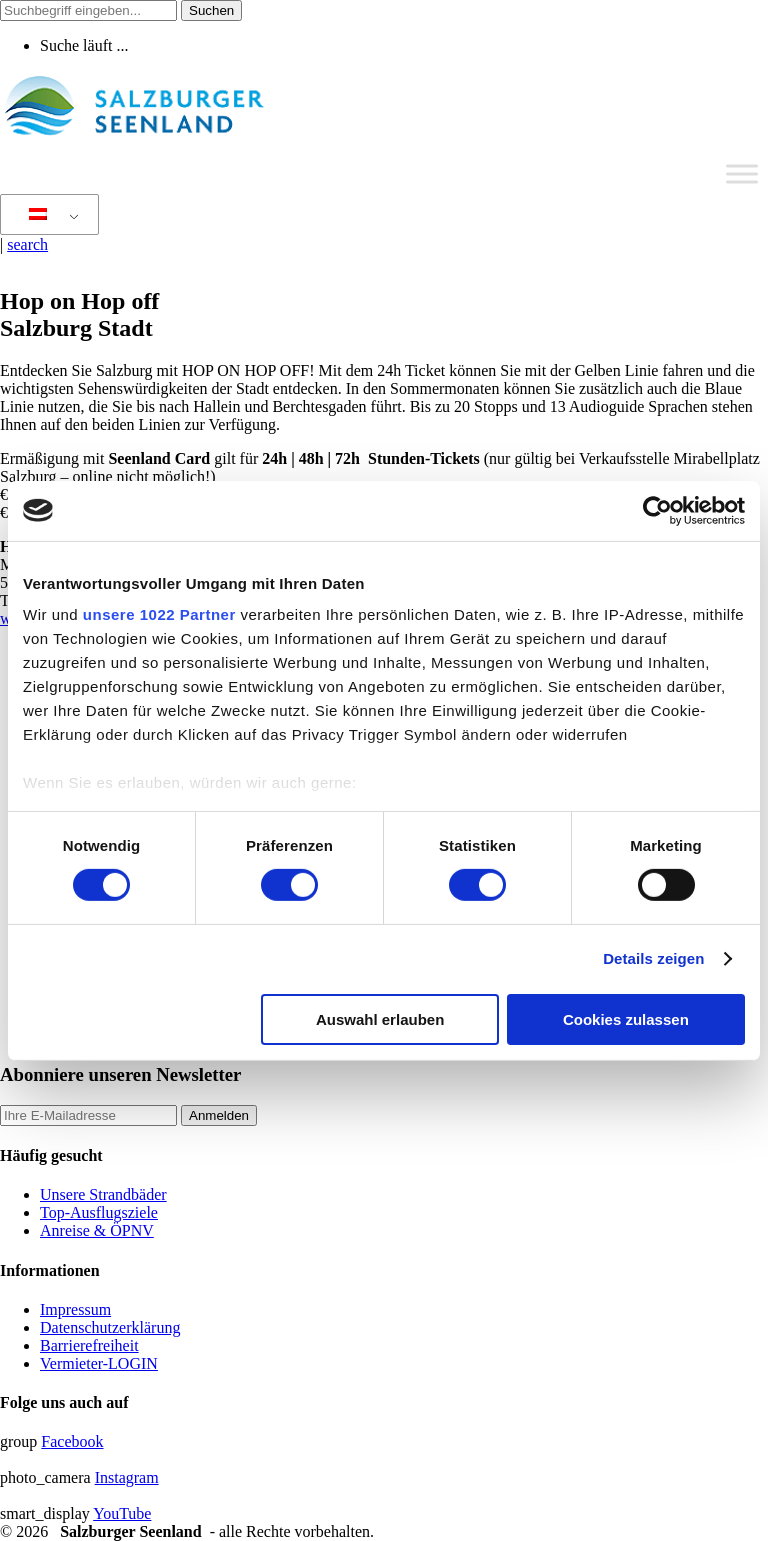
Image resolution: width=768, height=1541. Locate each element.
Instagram (127, 1477)
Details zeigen (653, 958)
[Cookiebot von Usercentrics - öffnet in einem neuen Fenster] (657, 510)
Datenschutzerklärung (110, 1327)
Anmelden (219, 1115)
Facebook (72, 1441)
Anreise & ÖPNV (97, 1230)
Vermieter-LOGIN (99, 1363)
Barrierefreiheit (89, 1345)
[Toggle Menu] (742, 173)
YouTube (122, 1513)
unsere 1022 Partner (159, 614)
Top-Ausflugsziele (99, 1212)
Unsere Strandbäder (103, 1194)
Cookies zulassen (626, 1019)
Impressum (75, 1309)
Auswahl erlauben (380, 1019)
